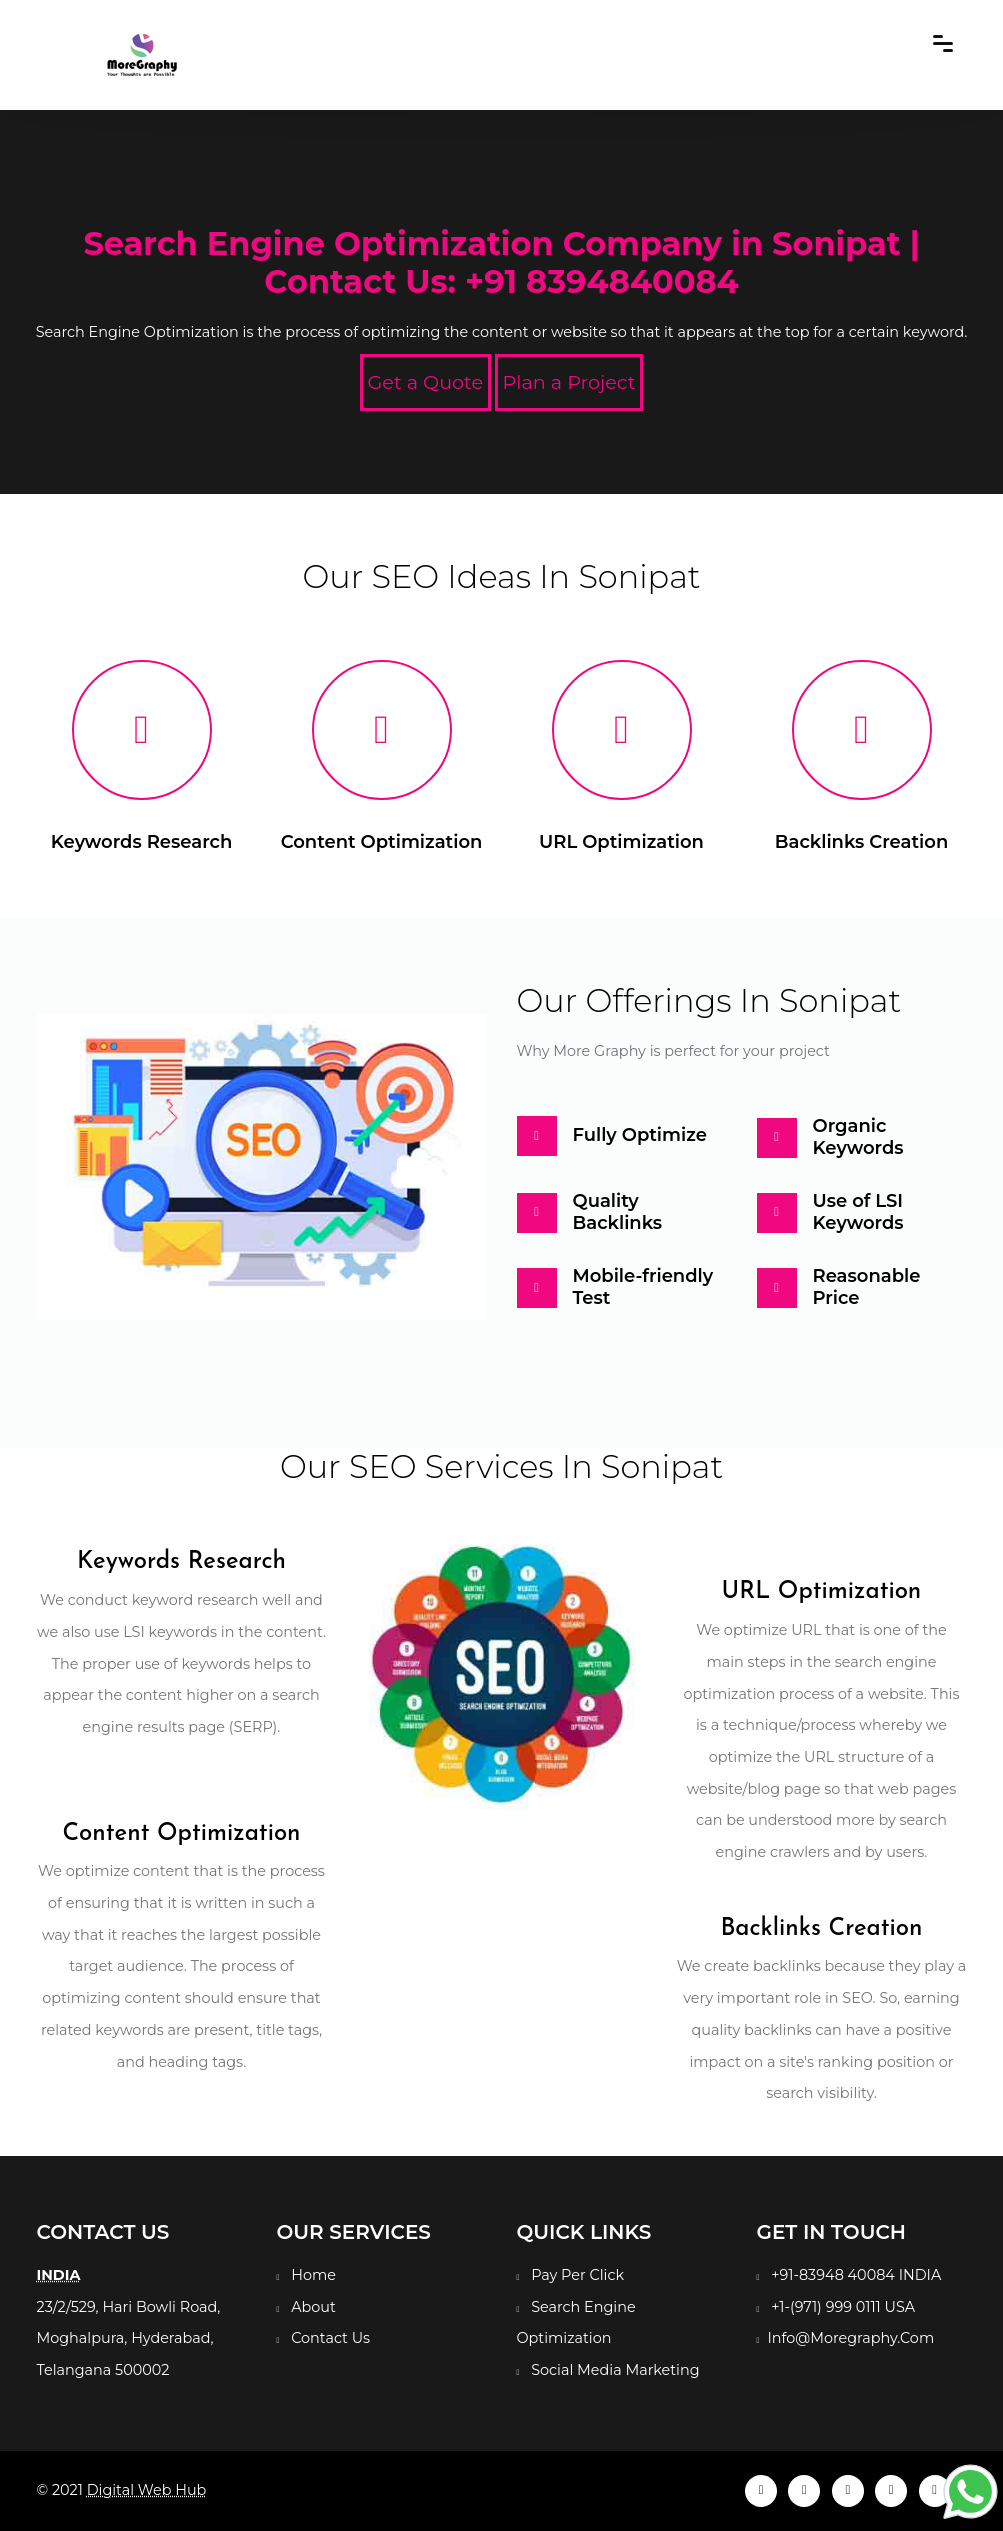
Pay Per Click (577, 2275)
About (313, 2307)
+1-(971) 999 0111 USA (843, 2307)
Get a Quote (426, 382)
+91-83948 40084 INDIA (856, 2275)
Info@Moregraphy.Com (850, 2338)
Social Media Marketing (615, 2370)
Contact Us (330, 2338)
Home (313, 2275)
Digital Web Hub (147, 2490)
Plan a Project (569, 382)
